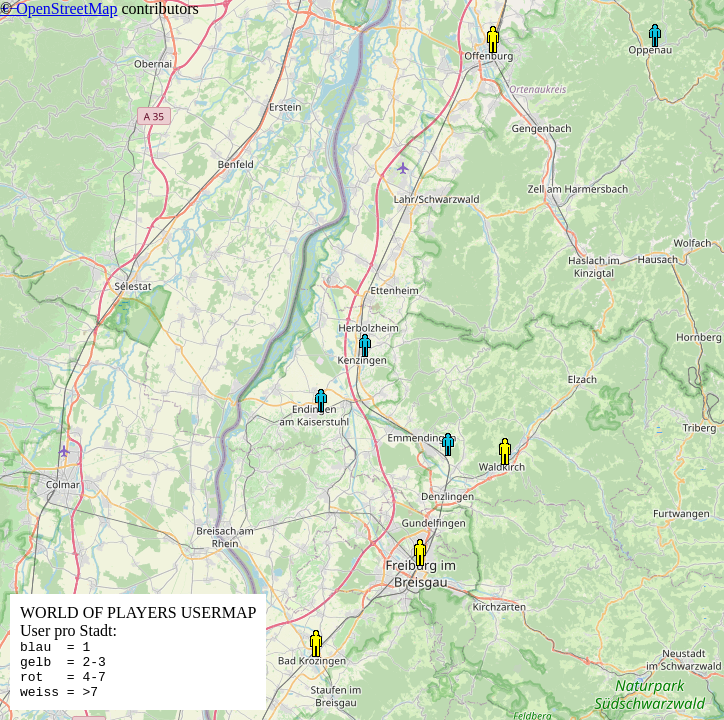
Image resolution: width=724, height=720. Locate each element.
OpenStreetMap (66, 8)
